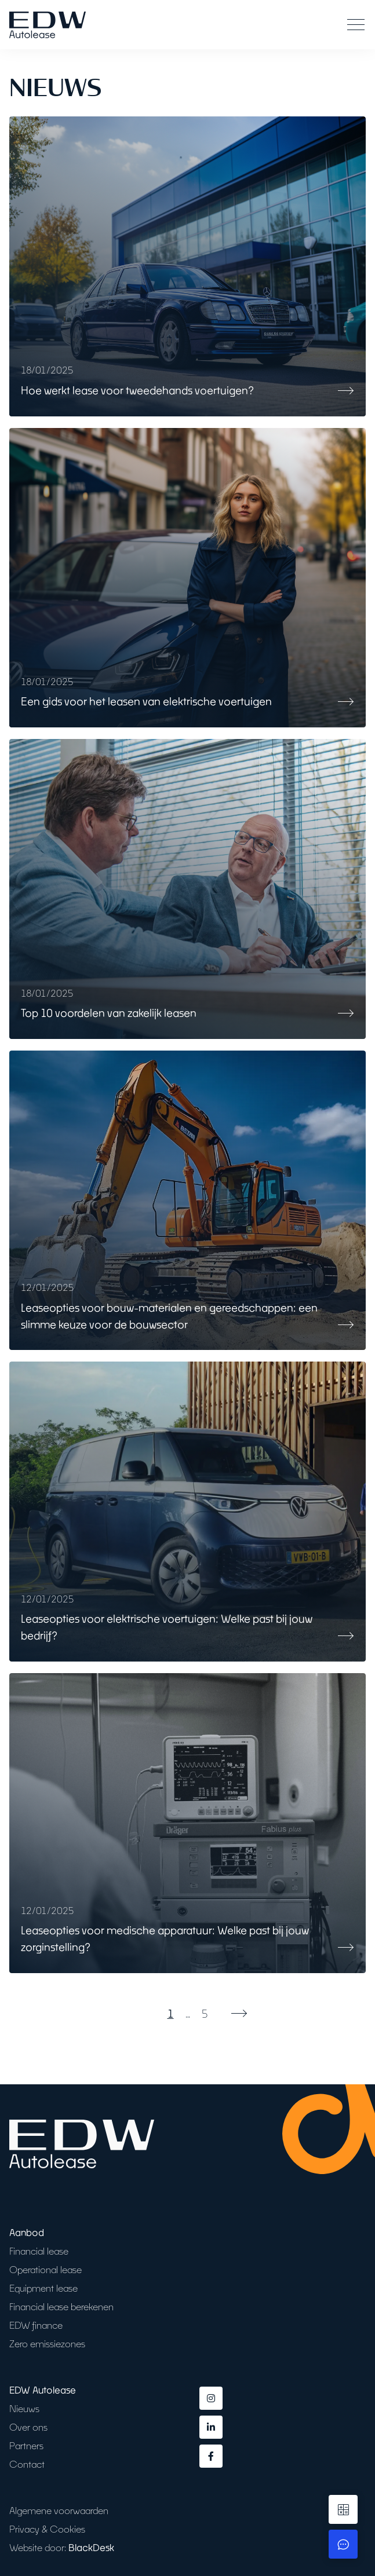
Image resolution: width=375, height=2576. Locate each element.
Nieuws (24, 2408)
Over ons (28, 2426)
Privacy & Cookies (47, 2528)
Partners (26, 2445)
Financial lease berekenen (61, 2306)
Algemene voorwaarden (58, 2510)
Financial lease (38, 2250)
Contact (27, 2463)
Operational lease (45, 2269)
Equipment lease (43, 2287)
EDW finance (36, 2324)
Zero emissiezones (47, 2343)
